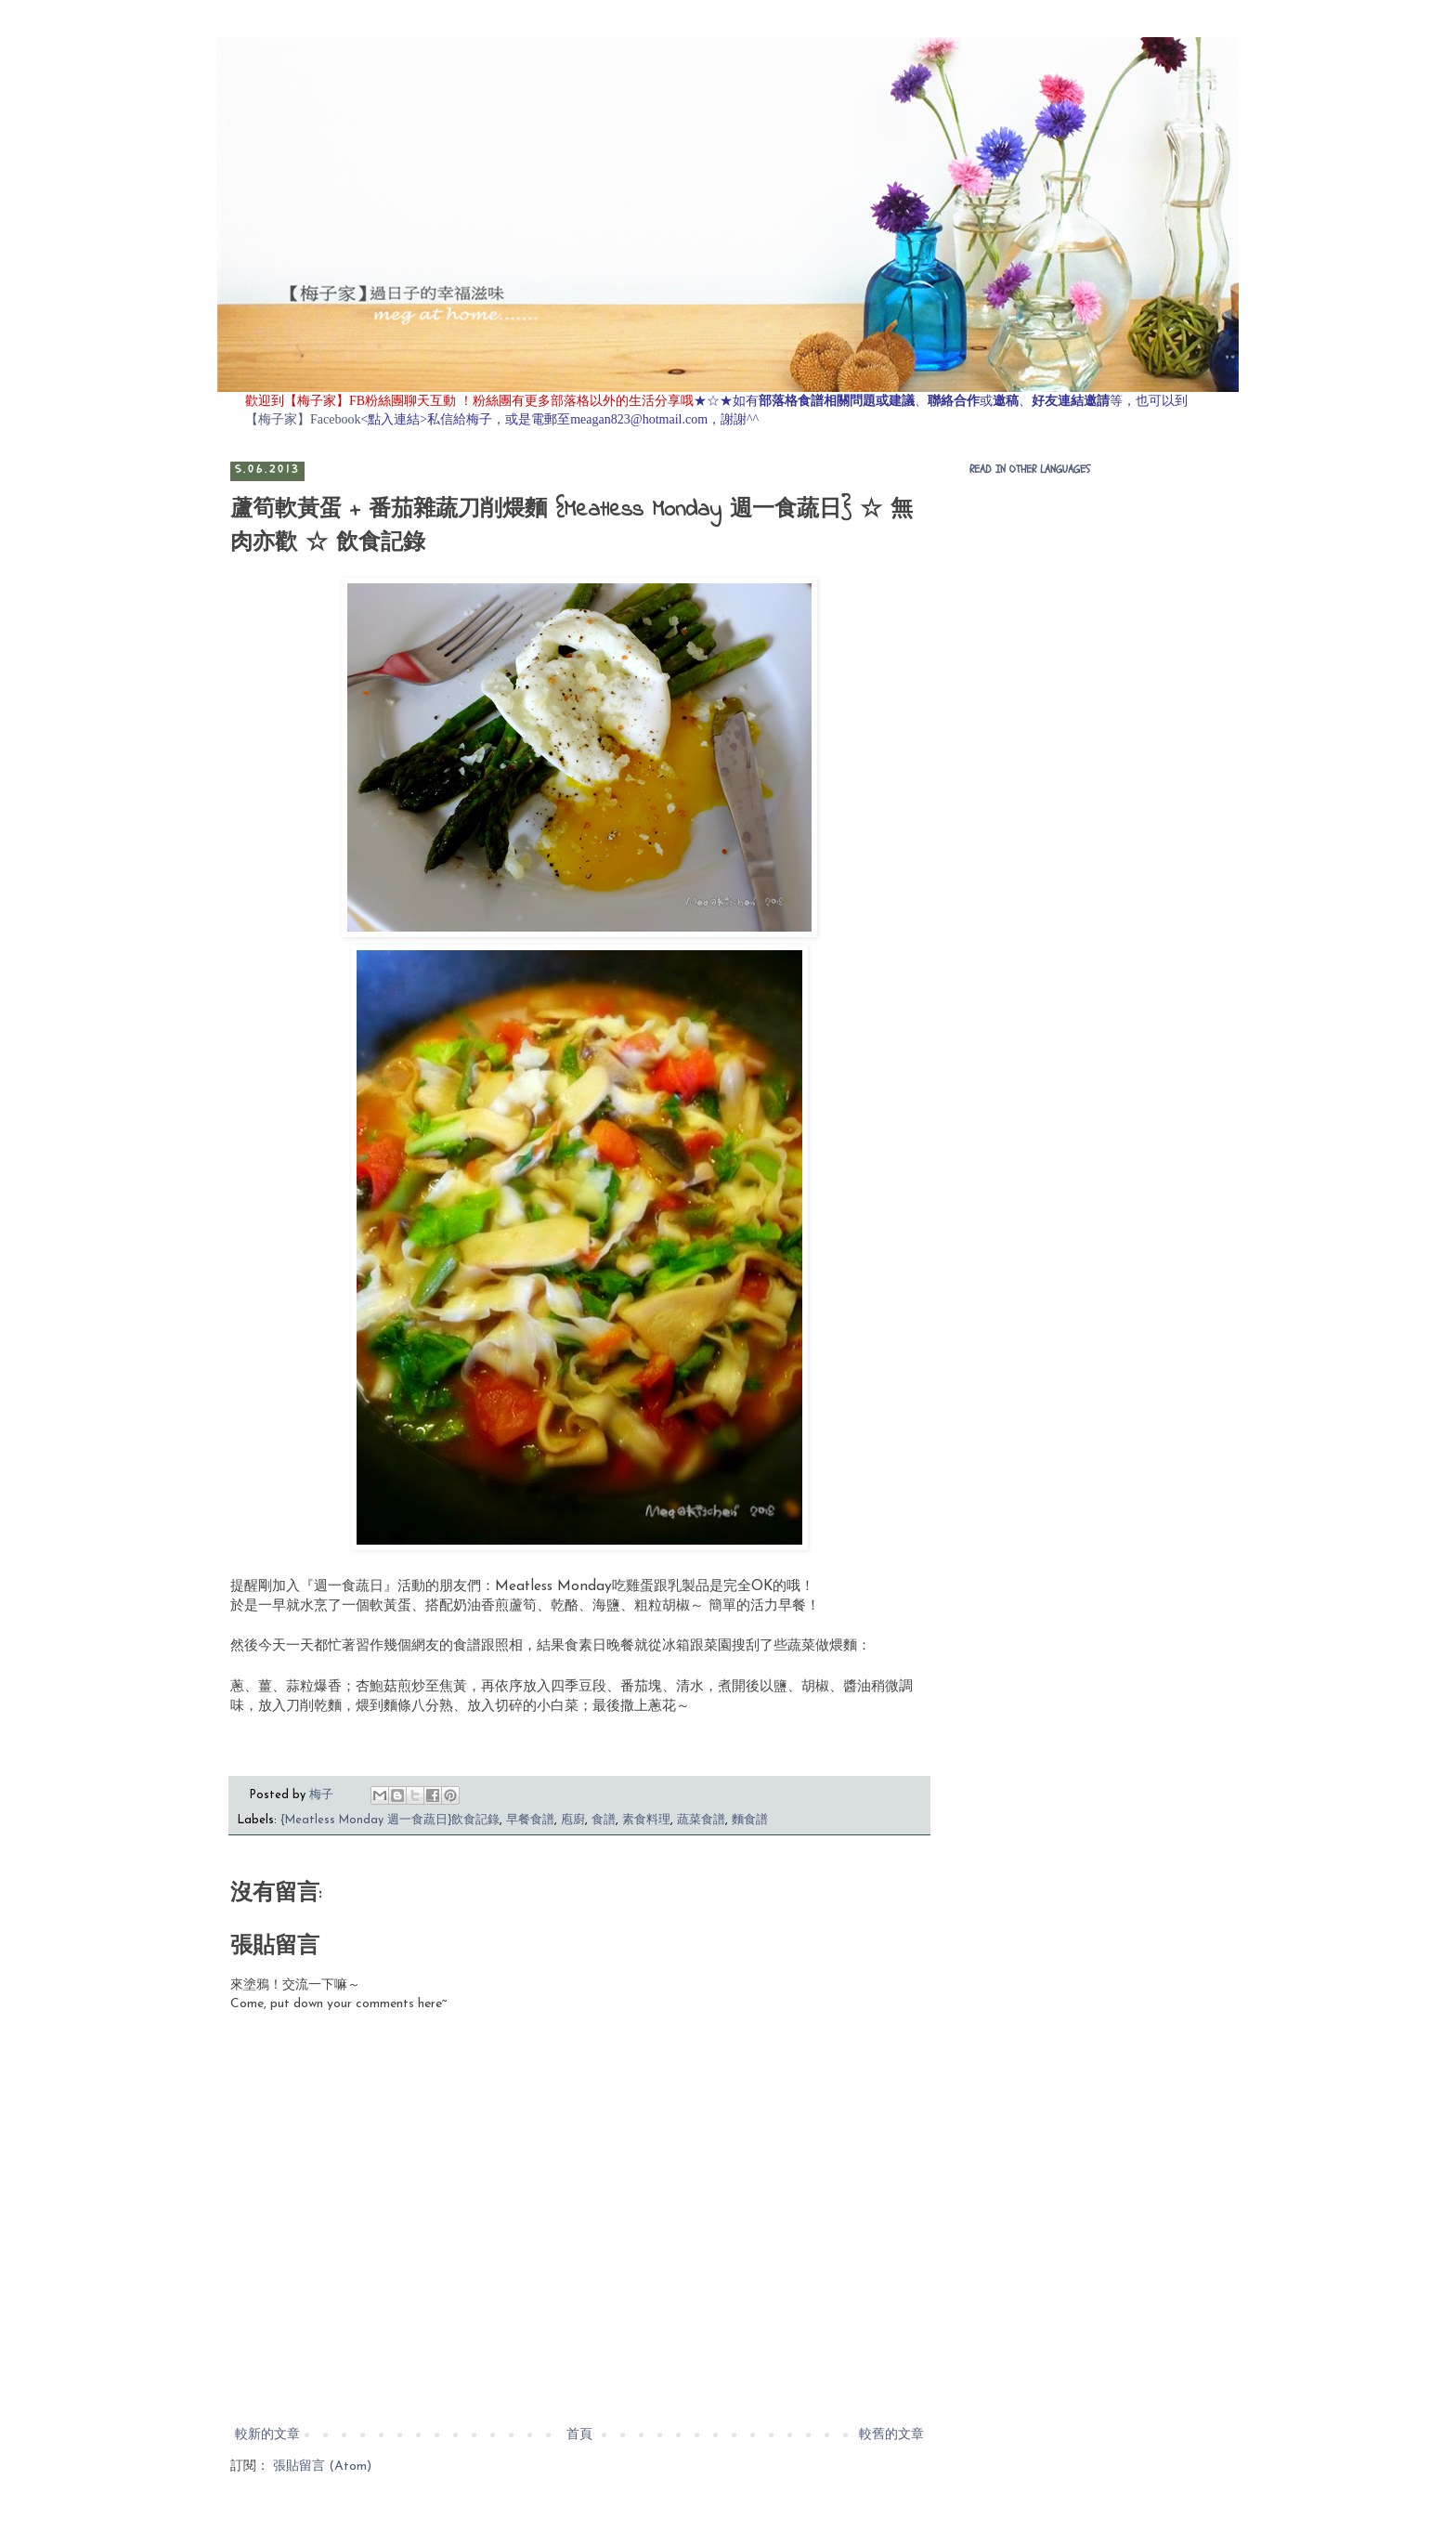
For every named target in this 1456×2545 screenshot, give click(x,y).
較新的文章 (267, 2435)
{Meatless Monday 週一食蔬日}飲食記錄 (390, 1820)
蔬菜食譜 (701, 1820)
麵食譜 (750, 1820)
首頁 (579, 2435)
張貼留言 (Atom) (322, 2466)
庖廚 (573, 1820)
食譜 (604, 1820)
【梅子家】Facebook (302, 419)
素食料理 (646, 1820)
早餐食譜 (530, 1820)
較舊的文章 (891, 2435)
